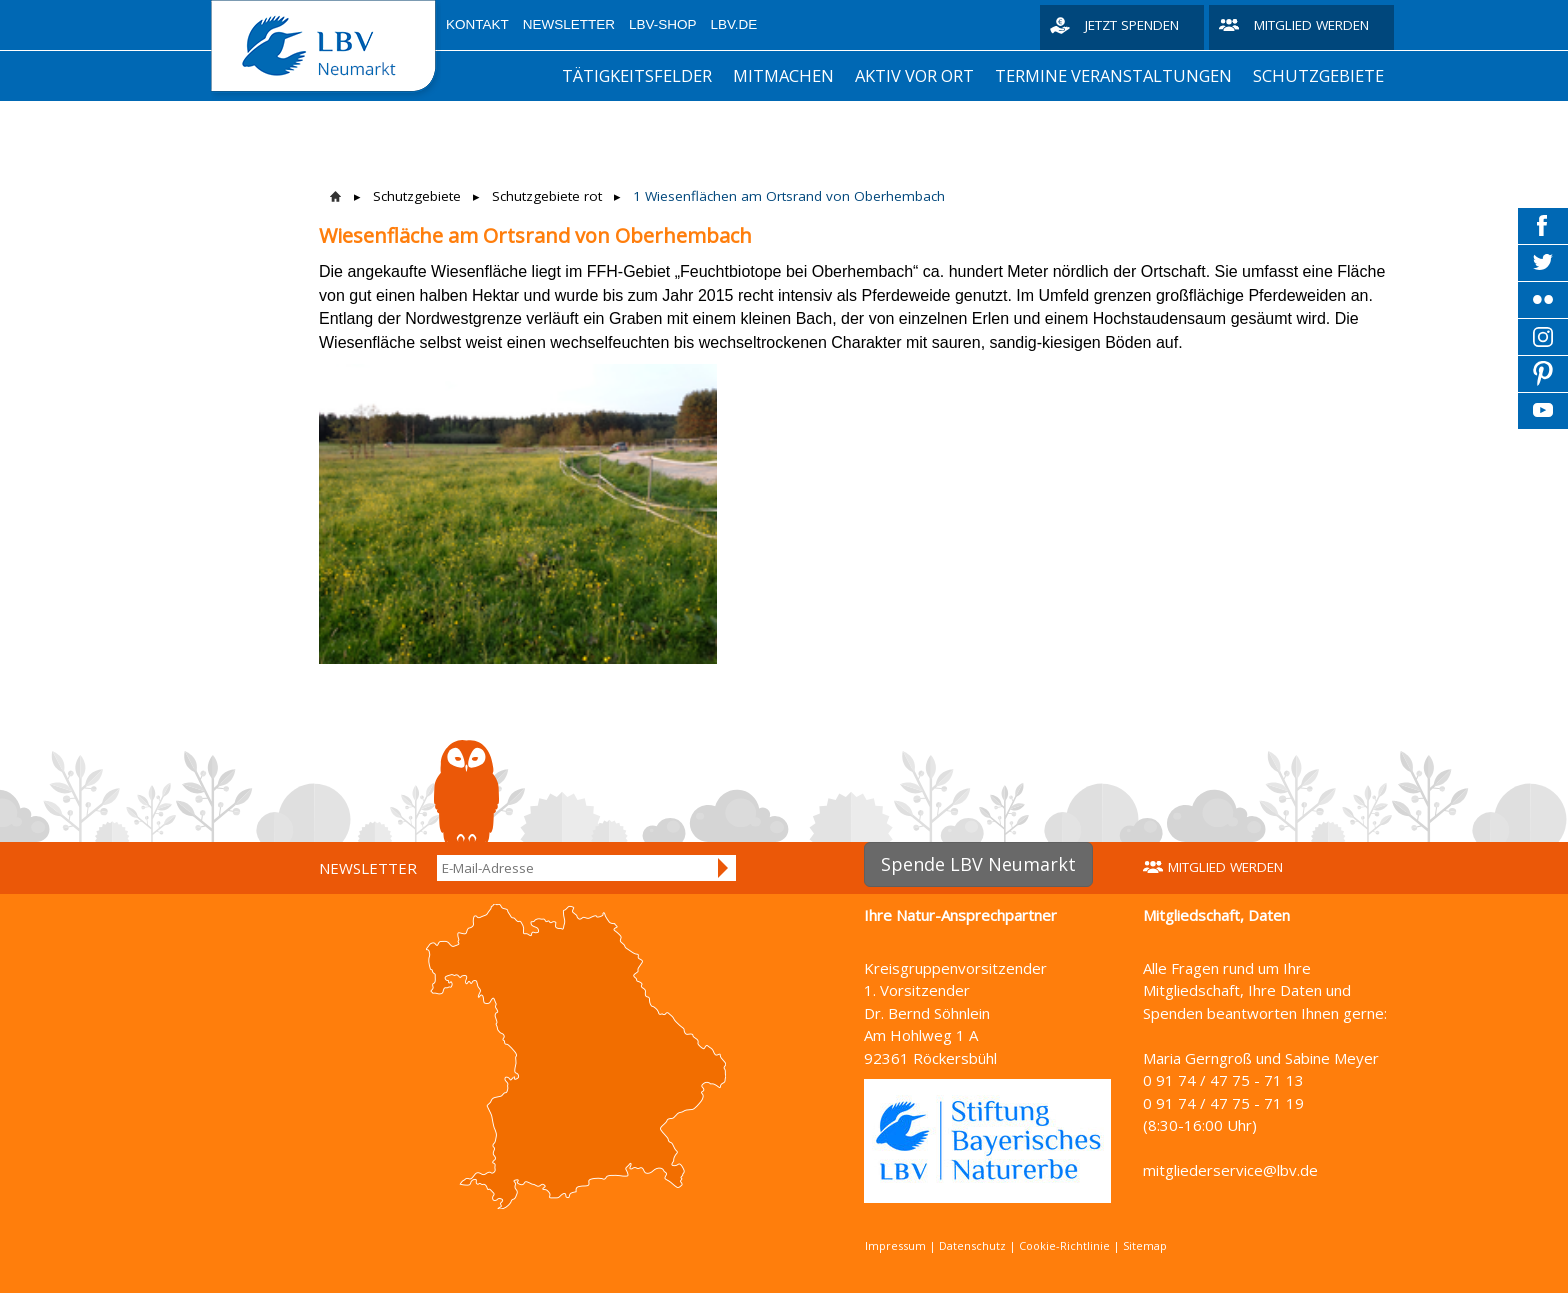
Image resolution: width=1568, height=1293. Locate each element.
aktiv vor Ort (914, 75)
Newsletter (569, 24)
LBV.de (734, 24)
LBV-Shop (663, 24)
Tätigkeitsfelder (637, 75)
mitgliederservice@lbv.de (1230, 1170)
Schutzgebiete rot (547, 196)
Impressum (895, 1245)
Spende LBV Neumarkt (978, 864)
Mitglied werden (1311, 25)
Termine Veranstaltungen (1113, 75)
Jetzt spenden (1132, 25)
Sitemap (1145, 1245)
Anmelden (724, 868)
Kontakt (477, 24)
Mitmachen (783, 75)
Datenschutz (972, 1245)
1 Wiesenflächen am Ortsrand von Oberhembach (789, 196)
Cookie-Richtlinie (1064, 1245)
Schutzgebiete (1318, 75)
